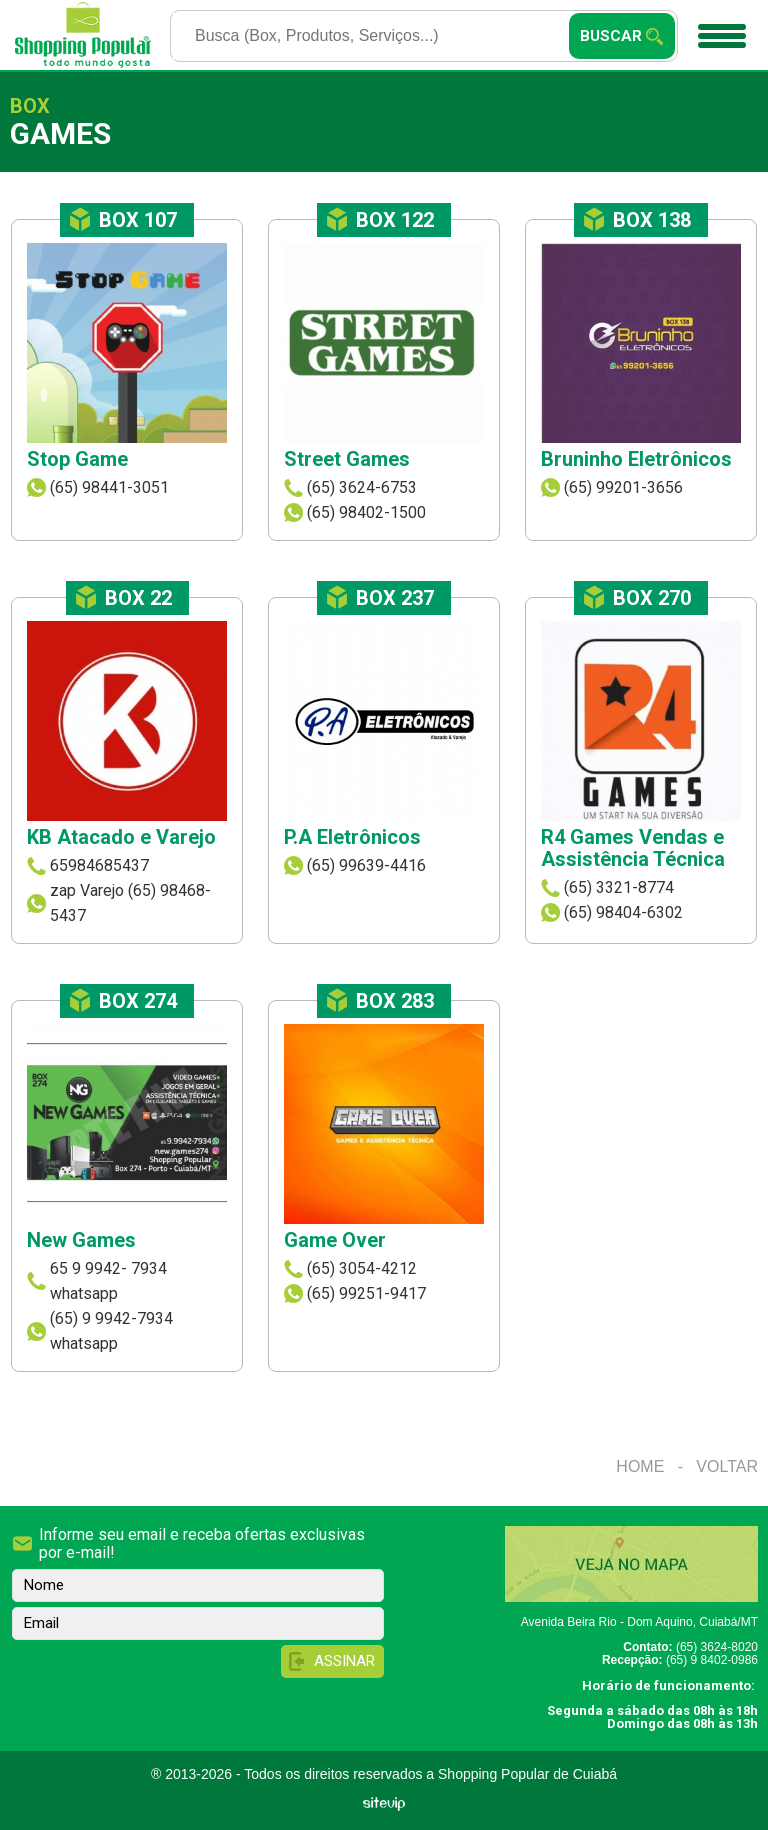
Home (640, 1466)
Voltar (727, 1466)
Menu (719, 29)
